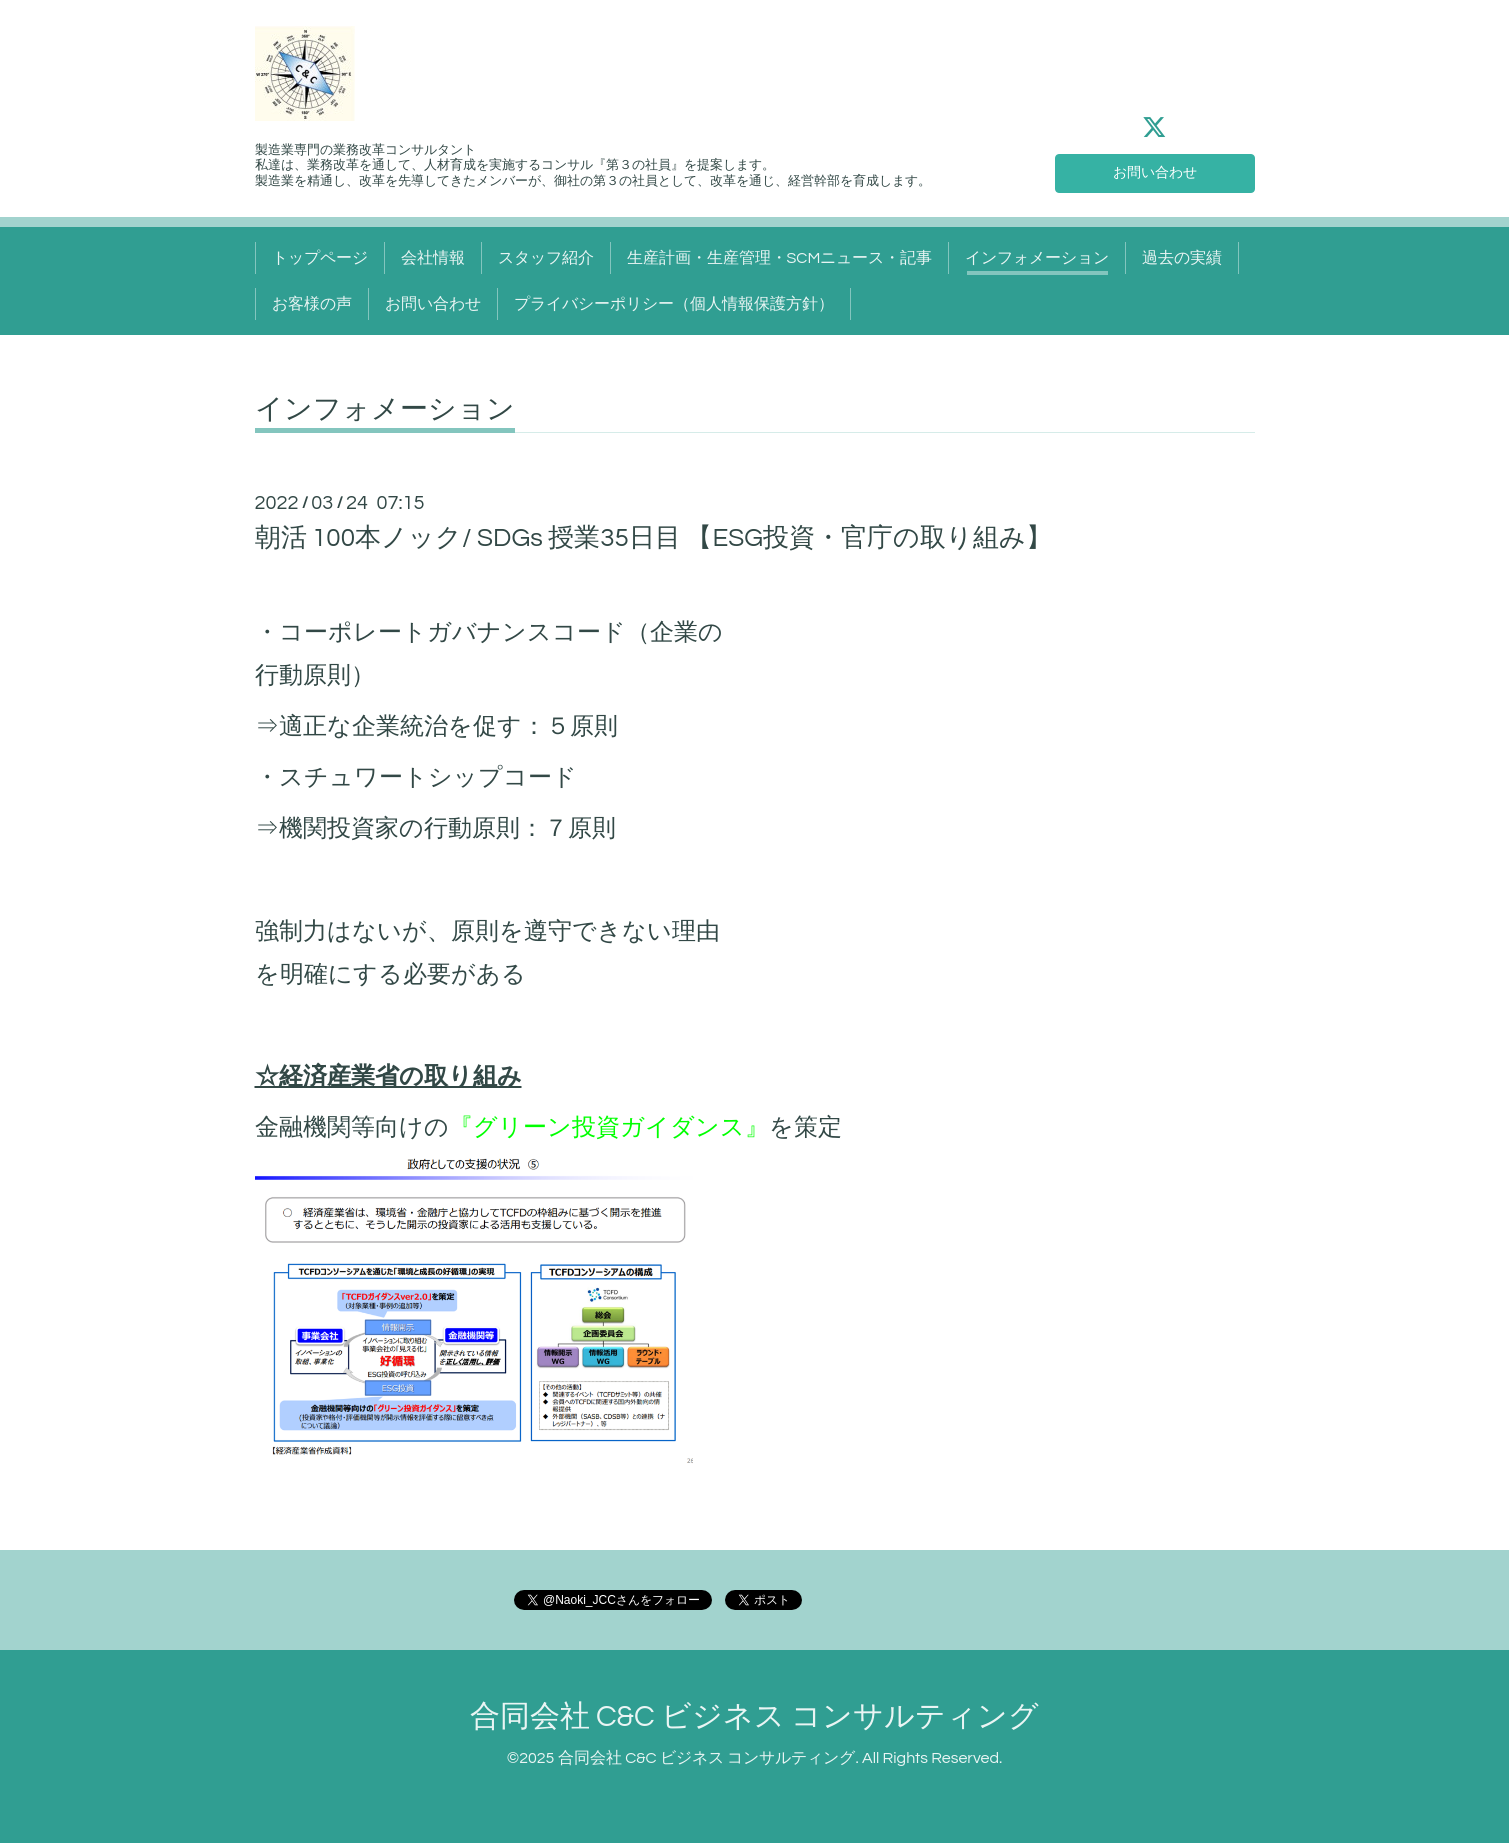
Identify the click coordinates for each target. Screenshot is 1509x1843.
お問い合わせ (1155, 170)
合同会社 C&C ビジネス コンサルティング (755, 1716)
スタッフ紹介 (546, 258)
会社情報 (433, 258)
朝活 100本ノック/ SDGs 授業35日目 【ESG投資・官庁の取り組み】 (654, 538)
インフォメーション (1037, 258)
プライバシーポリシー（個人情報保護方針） (674, 304)
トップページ (320, 258)
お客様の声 (312, 304)
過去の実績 (1182, 258)
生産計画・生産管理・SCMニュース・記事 (780, 258)
